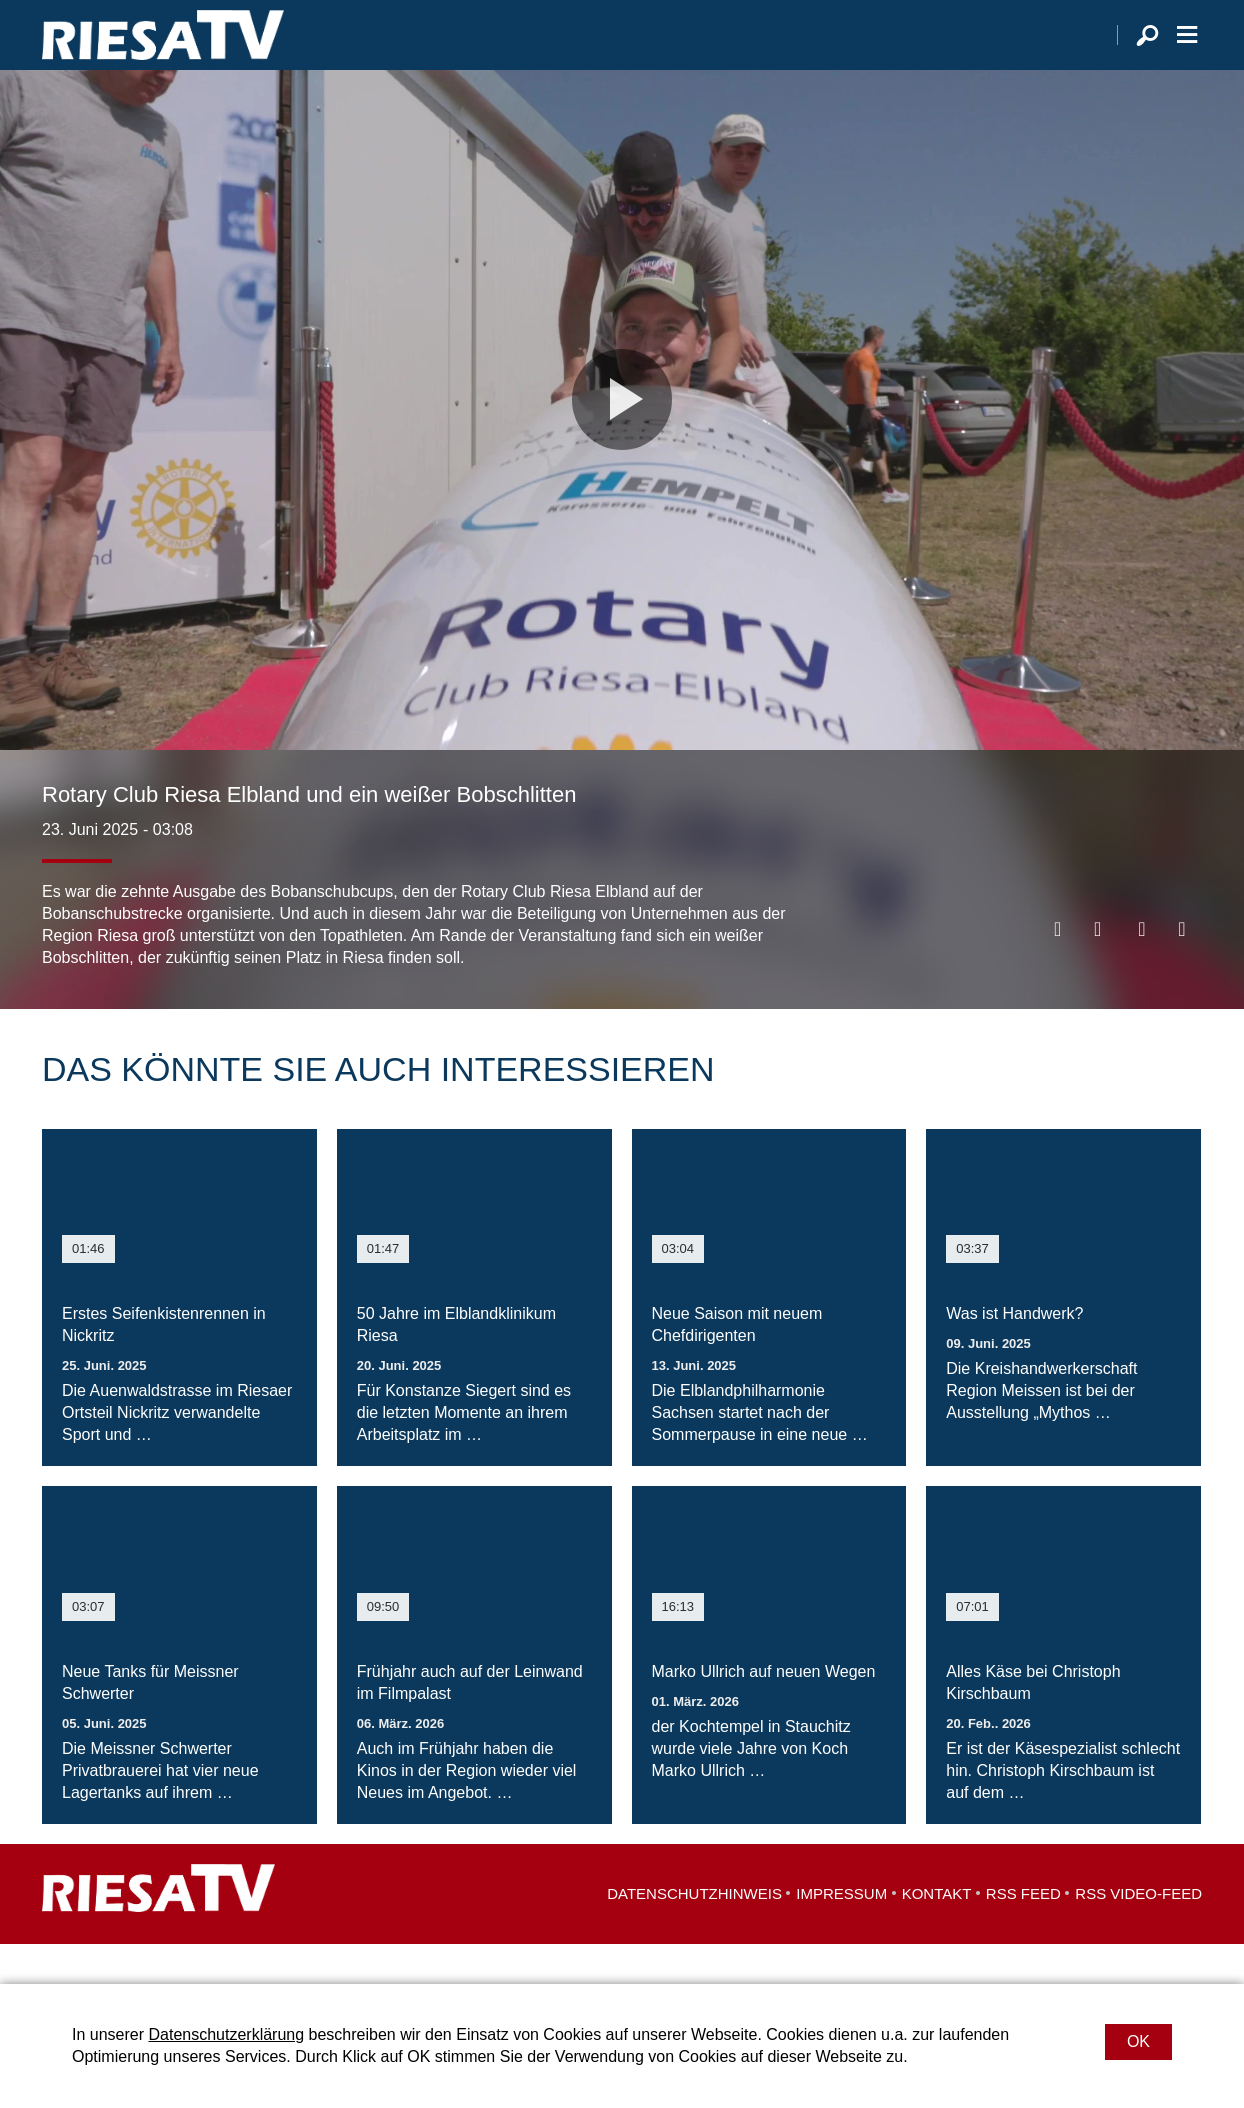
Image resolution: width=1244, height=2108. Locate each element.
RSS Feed (1023, 1933)
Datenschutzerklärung (226, 2034)
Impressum (841, 1933)
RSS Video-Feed (1138, 1933)
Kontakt (937, 1933)
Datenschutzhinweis (694, 1933)
